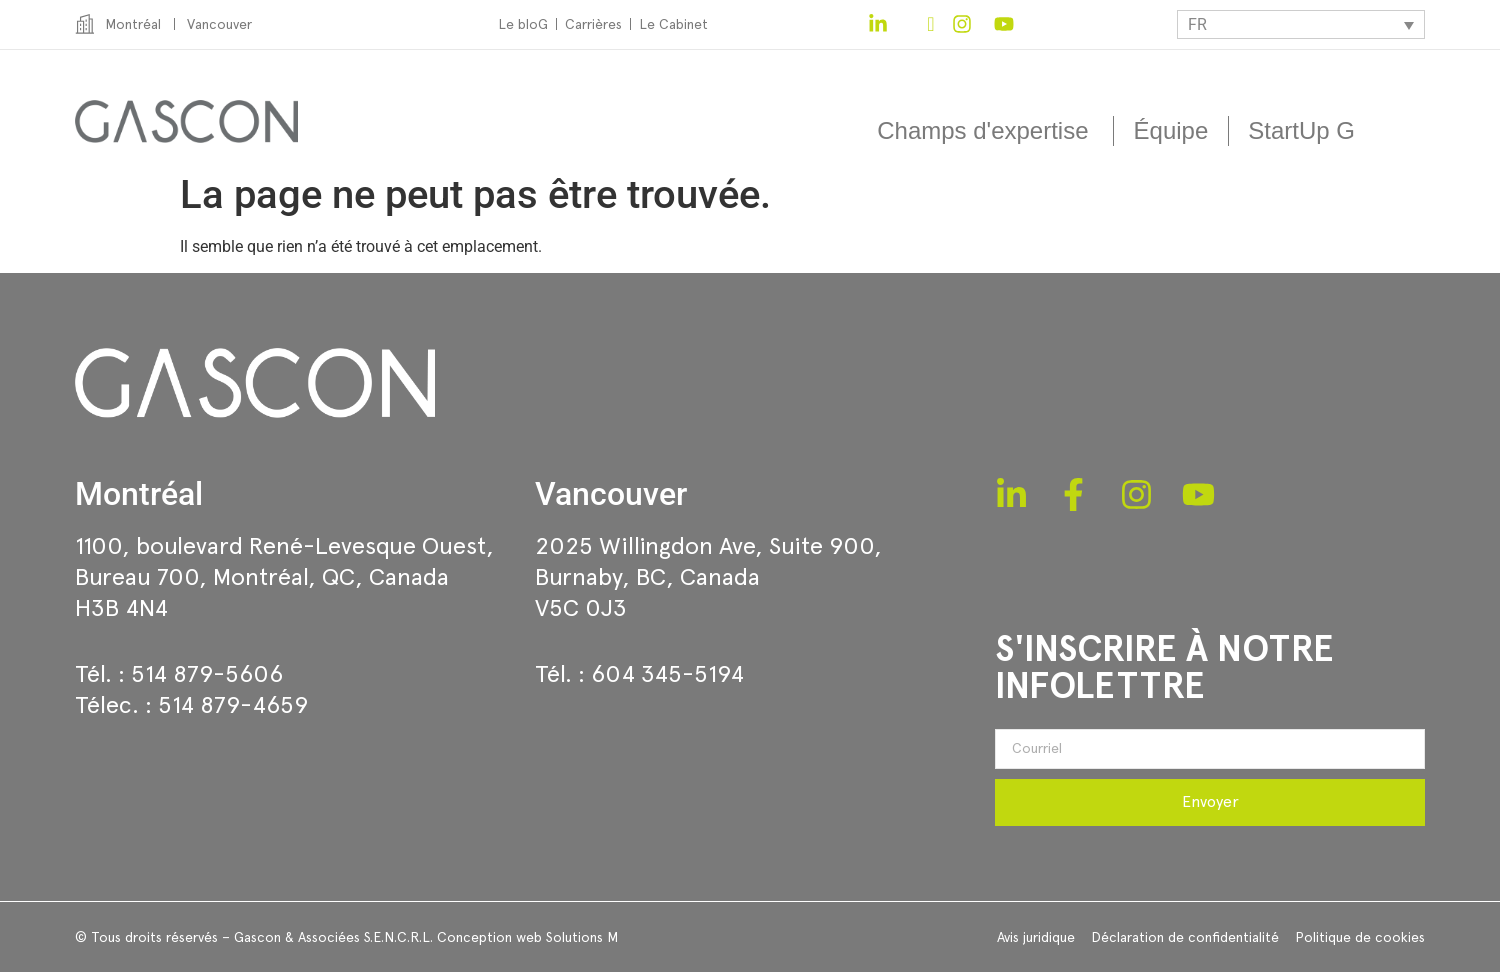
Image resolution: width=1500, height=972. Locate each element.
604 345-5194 (667, 673)
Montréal (139, 494)
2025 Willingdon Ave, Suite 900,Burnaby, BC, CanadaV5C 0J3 (708, 576)
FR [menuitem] (1197, 24)
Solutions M (582, 937)
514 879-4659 (233, 704)
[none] (1301, 24)
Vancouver (611, 494)
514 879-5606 (207, 673)
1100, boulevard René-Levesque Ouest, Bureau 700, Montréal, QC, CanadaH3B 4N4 (284, 576)
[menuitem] (1301, 24)
